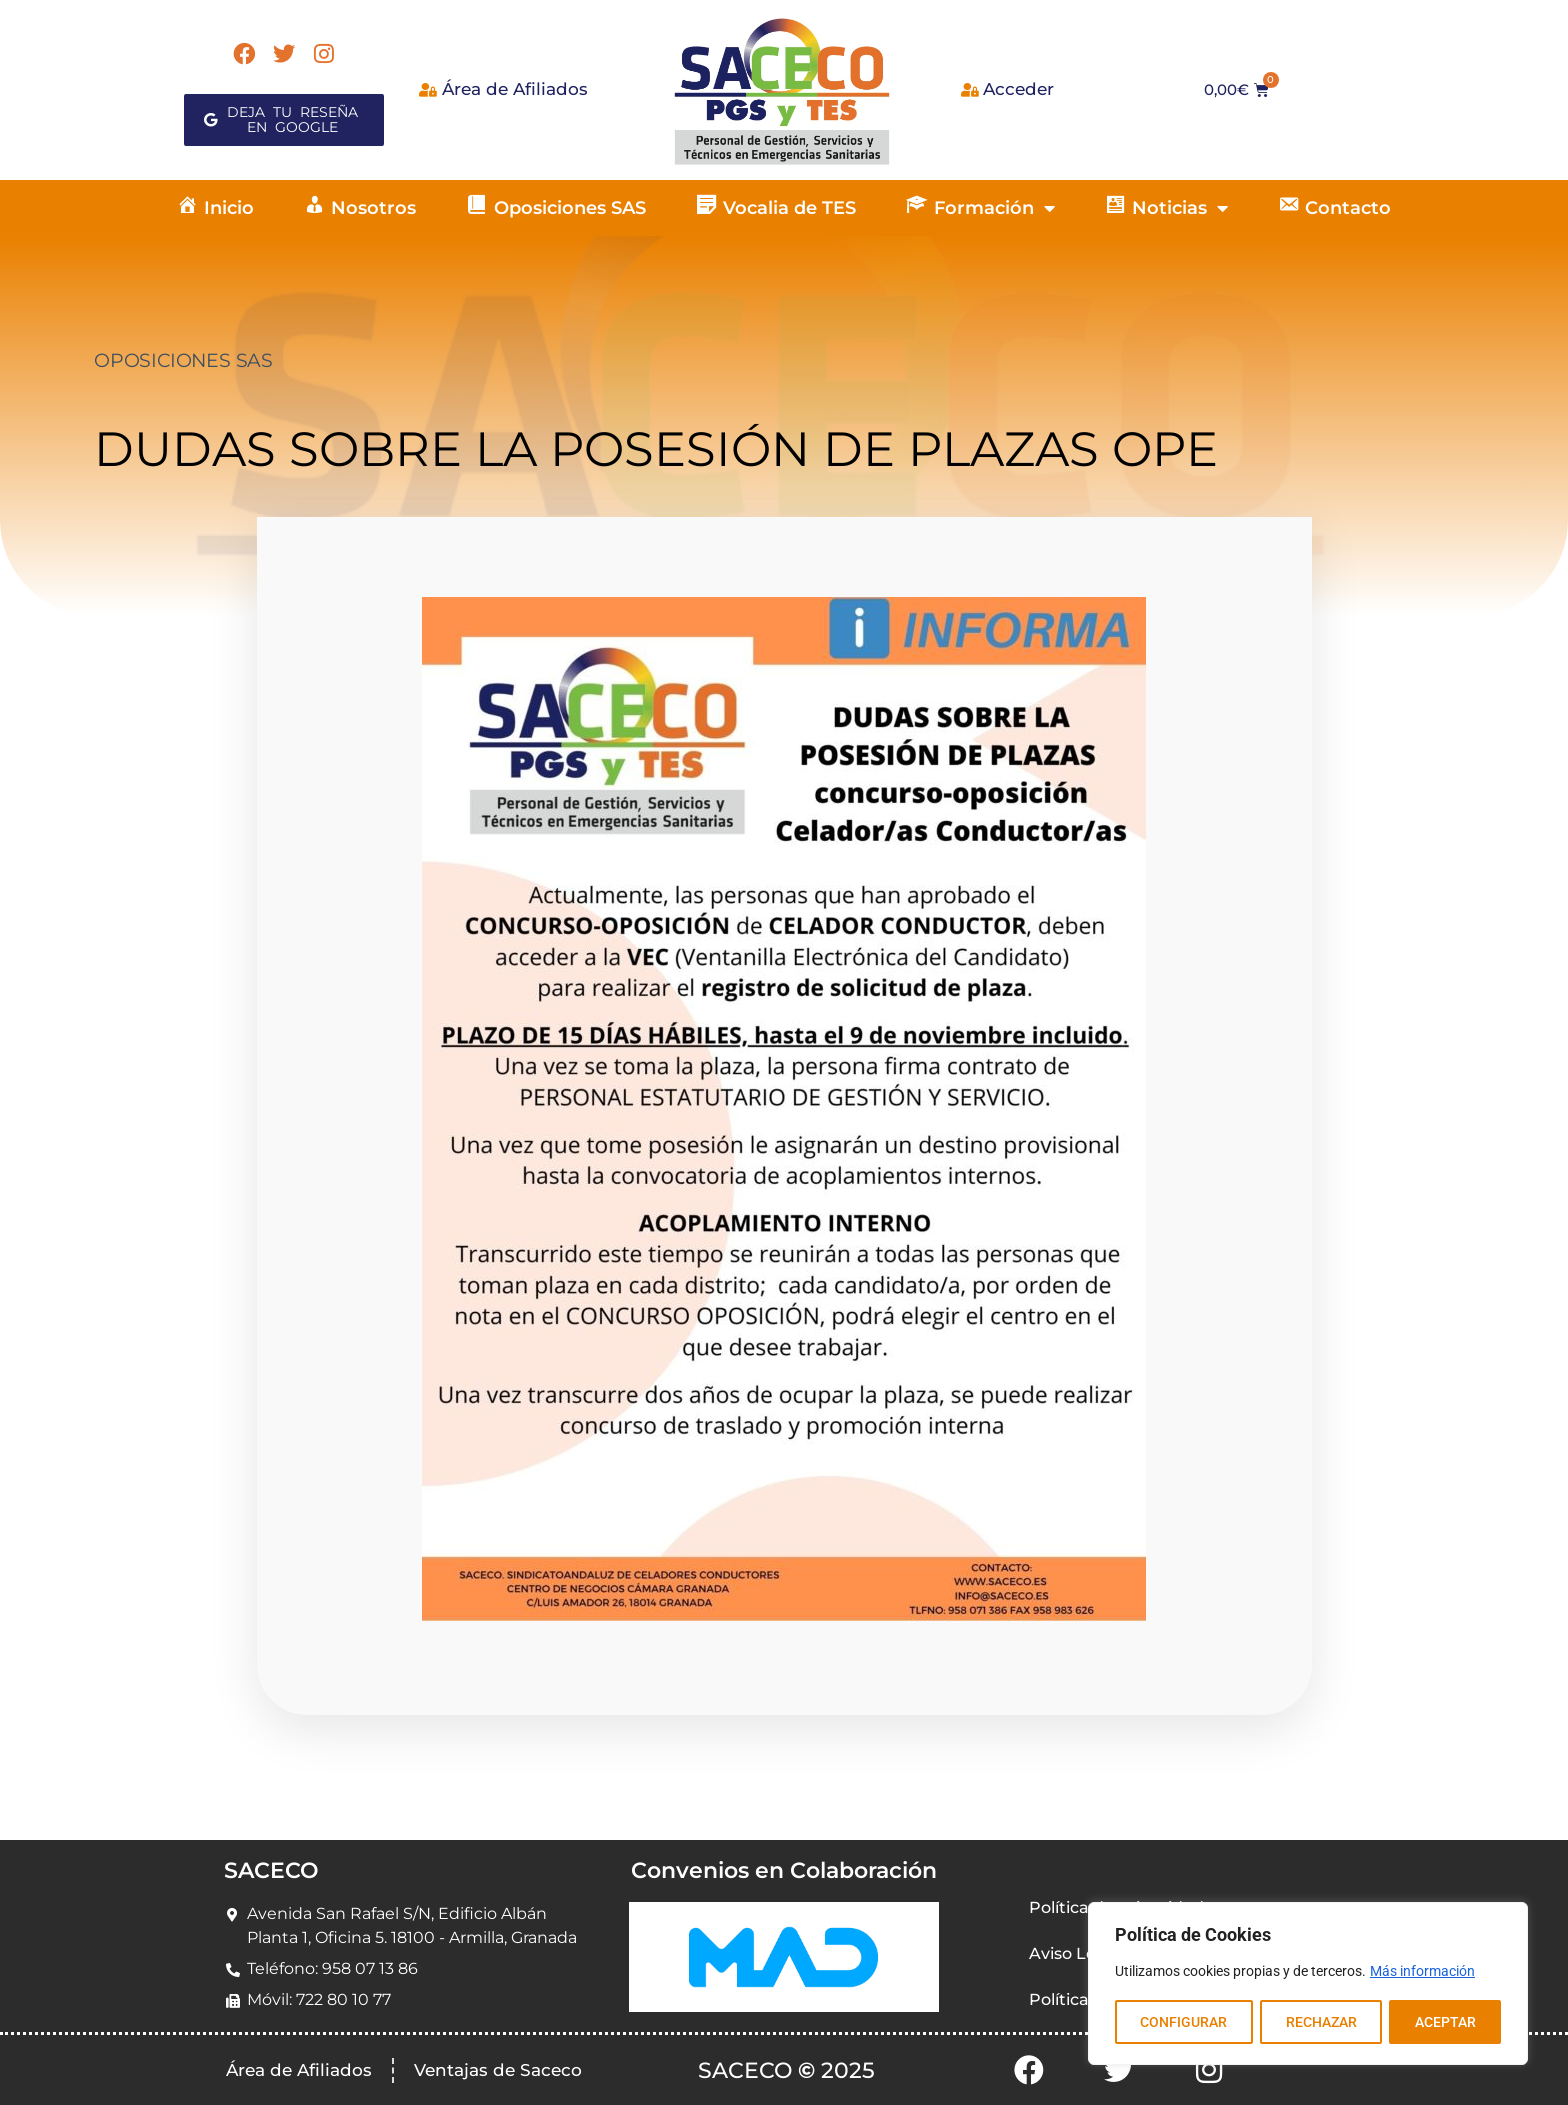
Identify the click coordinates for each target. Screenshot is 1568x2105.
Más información (1422, 1972)
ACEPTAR (1445, 2022)
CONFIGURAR (1183, 2022)
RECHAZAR (1320, 2022)
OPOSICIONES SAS (183, 360)
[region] (1308, 1984)
